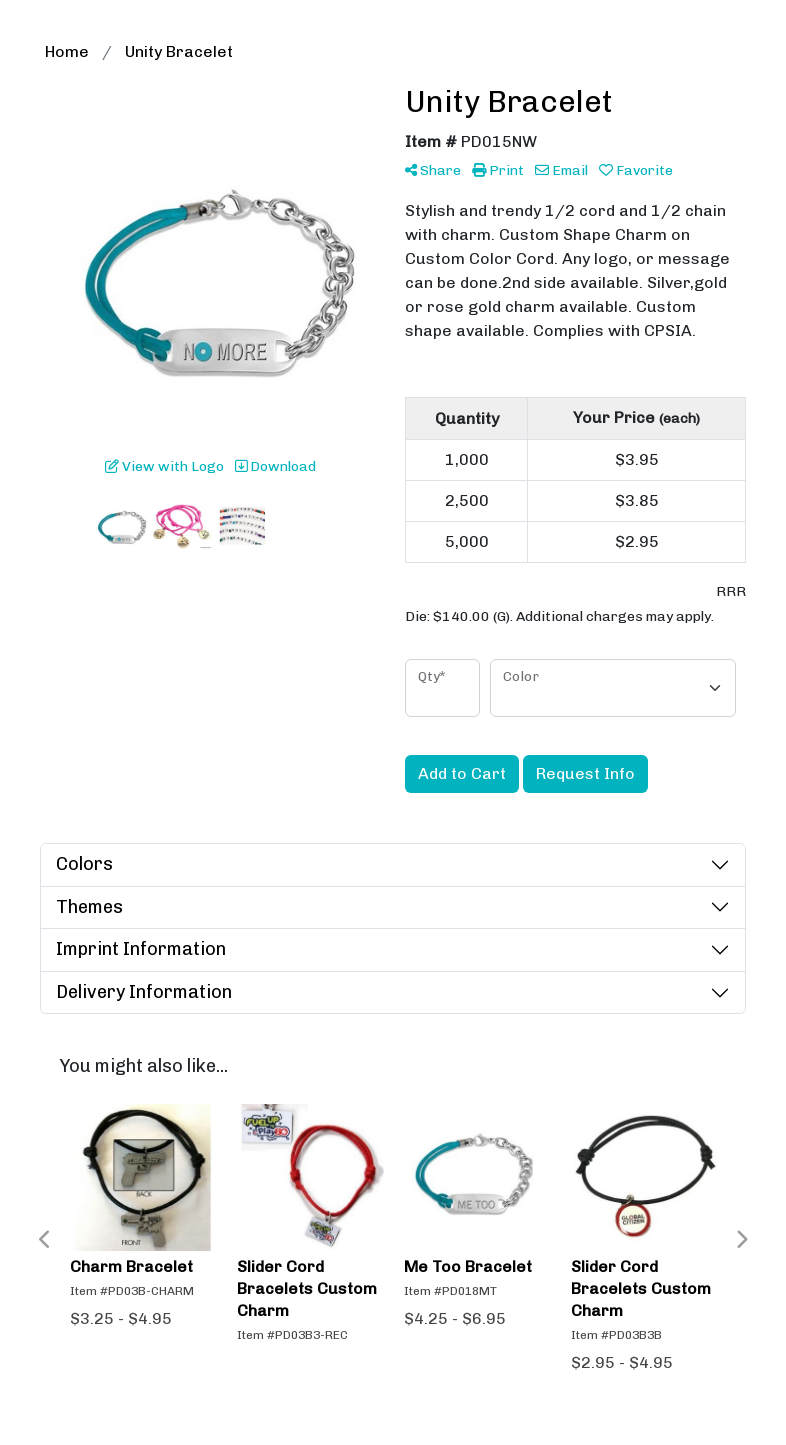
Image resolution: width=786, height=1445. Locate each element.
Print (498, 170)
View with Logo (164, 466)
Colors (84, 864)
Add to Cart (462, 773)
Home (67, 51)
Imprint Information (141, 949)
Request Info (585, 773)
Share (433, 170)
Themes (89, 907)
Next (741, 1240)
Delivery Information (144, 992)
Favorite (636, 170)
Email (561, 170)
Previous (45, 1240)
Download (275, 466)
